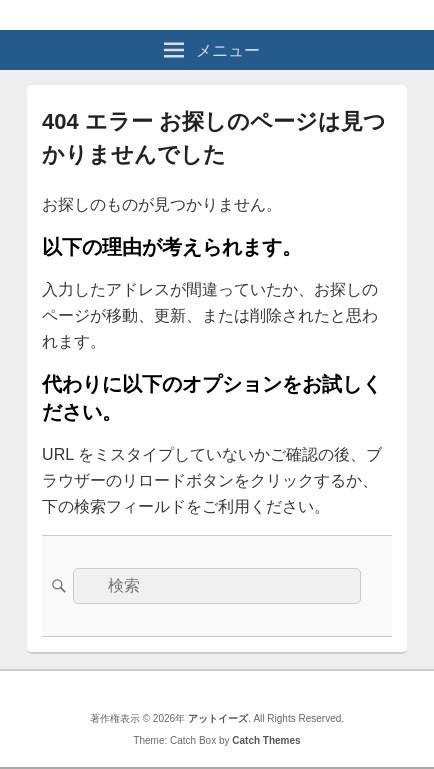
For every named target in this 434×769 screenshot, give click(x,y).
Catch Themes (266, 740)
